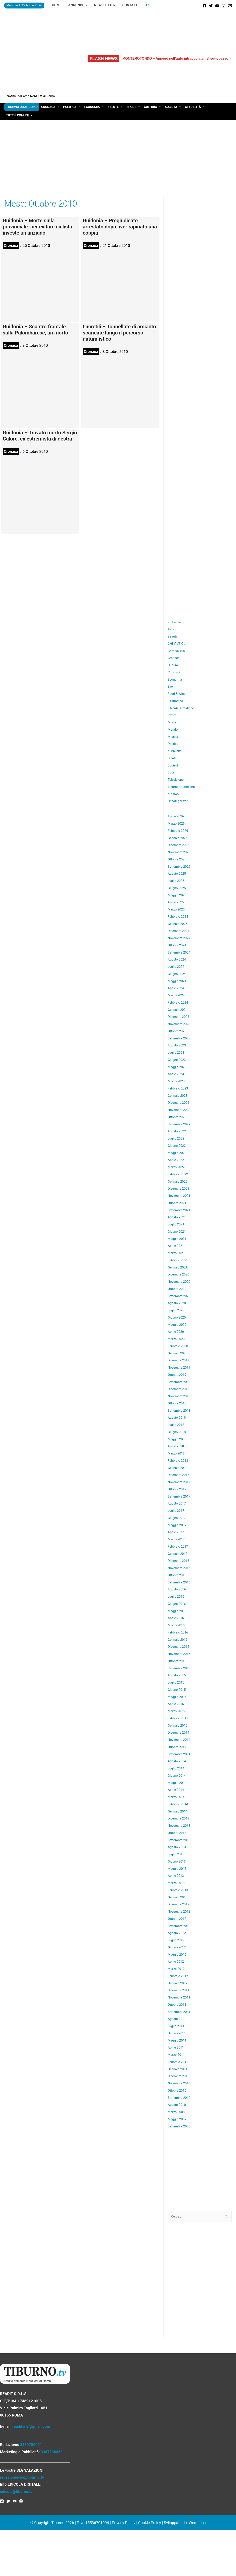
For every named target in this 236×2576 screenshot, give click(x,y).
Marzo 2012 (176, 1969)
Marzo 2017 (176, 1539)
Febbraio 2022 (178, 1174)
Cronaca (50, 107)
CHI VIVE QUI (177, 644)
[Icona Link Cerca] (148, 5)
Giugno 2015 (177, 1690)
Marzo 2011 (176, 2055)
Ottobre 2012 (177, 1919)
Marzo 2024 (176, 995)
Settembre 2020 (179, 1296)
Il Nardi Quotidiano (181, 708)
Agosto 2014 (177, 1761)
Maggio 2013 (177, 1869)
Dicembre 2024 (178, 931)
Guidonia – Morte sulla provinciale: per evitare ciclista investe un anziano (37, 227)
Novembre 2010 (179, 2083)
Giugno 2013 (177, 1861)
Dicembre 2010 (178, 2076)
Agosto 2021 (177, 1217)
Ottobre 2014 (177, 1747)
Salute (115, 107)
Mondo (173, 729)
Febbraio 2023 (178, 1088)
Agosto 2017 (177, 1503)
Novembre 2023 (179, 1024)
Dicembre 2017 (178, 1475)
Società (173, 107)
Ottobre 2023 (177, 1031)
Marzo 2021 (176, 1253)
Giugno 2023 (177, 1060)
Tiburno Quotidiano (22, 107)
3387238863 (52, 2452)
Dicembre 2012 (178, 1904)
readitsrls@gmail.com (31, 2426)
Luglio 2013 (176, 1854)
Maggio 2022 (177, 1153)
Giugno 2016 (177, 1604)
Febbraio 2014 (178, 1804)
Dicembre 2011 (178, 1990)
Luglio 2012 (176, 1940)
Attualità (195, 107)
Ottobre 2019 (177, 1375)
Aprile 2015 (176, 1704)
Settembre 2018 (179, 1410)
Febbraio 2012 (178, 1976)
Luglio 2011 (176, 2026)
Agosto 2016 (177, 1589)
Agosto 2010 (177, 2105)
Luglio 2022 (176, 1138)
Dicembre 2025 (178, 845)
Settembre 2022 (179, 1124)
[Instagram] (223, 6)
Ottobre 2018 (177, 1403)
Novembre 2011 (179, 1997)
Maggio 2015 (177, 1697)
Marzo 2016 (176, 1625)
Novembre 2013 (179, 1826)
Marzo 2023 (176, 1081)
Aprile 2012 (176, 1961)
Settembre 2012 (179, 1926)
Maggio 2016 (177, 1611)
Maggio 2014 (177, 1783)
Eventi (172, 686)
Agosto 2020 (177, 1303)
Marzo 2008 (176, 2112)
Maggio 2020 (177, 1325)
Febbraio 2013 (178, 1890)
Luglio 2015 (176, 1682)
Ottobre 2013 (177, 1833)
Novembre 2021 (179, 1196)
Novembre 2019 (179, 1367)
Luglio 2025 (176, 881)
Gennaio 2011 (177, 2069)
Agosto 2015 (177, 1675)
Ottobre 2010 (177, 2090)
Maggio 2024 (177, 981)
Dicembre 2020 (178, 1274)
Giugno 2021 (177, 1231)
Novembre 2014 (179, 1740)
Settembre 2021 (179, 1210)
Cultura (152, 107)
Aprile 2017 (176, 1532)
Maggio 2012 (177, 1954)
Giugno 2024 (177, 974)
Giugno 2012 (177, 1947)
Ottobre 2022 (177, 1117)
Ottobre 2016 (177, 1575)
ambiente (174, 622)
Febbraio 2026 (178, 831)
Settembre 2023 (179, 1038)
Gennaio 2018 (177, 1468)
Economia (94, 107)
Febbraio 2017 (178, 1546)
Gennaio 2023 (177, 1096)
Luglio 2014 (176, 1768)
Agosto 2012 (177, 1933)
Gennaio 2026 (177, 838)
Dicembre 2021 (178, 1188)
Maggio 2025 (177, 895)
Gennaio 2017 (177, 1554)
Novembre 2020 (179, 1282)
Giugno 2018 (177, 1432)
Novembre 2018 (179, 1396)
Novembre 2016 (179, 1568)
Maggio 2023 (177, 1067)
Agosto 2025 (177, 873)
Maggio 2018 (177, 1439)
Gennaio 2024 (177, 1010)
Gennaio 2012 (177, 1983)
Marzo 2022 (176, 1167)
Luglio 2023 (176, 1052)
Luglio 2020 (176, 1310)
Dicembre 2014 (178, 1732)
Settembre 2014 (179, 1754)
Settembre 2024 (179, 952)
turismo (173, 794)
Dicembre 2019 (178, 1360)
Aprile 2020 (176, 1332)
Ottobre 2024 (177, 945)
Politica (72, 107)
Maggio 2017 (177, 1525)
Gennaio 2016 (177, 1640)
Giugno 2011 (177, 2033)
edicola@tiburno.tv (16, 2491)
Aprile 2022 (176, 1160)
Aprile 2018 (176, 1446)
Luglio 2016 (176, 1596)
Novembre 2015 (179, 1654)
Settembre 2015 (179, 1668)
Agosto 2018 (177, 1417)
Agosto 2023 (177, 1045)
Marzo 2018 (176, 1453)
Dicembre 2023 (178, 1017)
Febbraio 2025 (178, 917)
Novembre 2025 (179, 852)
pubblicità (175, 751)
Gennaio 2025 (177, 924)
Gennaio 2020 (177, 1353)
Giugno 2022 (177, 1146)
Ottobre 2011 (177, 2005)
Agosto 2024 (177, 959)
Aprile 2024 (176, 988)
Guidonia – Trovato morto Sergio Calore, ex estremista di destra (40, 436)
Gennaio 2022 (177, 1181)
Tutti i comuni (19, 115)
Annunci (77, 5)
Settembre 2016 (179, 1582)
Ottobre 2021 (177, 1203)
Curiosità (174, 672)
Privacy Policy (123, 2522)
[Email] (230, 6)
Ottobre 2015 (177, 1661)
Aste (171, 629)
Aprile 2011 (176, 2047)
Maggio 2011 (177, 2040)
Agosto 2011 (177, 2019)
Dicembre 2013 (178, 1818)
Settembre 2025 (179, 866)
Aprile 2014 (176, 1790)
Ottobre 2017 (177, 1489)
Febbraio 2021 (178, 1260)
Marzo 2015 (176, 1711)
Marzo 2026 (176, 823)
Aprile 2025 (176, 902)
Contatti (130, 5)
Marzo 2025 (176, 909)
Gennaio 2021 (177, 1267)
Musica (173, 737)
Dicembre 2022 (178, 1103)
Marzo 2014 (176, 1797)
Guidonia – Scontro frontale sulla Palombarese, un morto (35, 330)
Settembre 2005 (179, 2126)
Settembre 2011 (179, 2012)
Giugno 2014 (177, 1775)
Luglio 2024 (176, 967)
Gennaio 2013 (177, 1897)
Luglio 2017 (176, 1511)
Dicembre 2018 (178, 1389)
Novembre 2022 (179, 1110)
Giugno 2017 (177, 1518)
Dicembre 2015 (178, 1647)
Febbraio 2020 (178, 1346)
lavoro (172, 715)
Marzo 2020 (176, 1339)
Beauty (172, 636)
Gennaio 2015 (177, 1725)
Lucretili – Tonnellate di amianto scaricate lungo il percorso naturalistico (119, 333)
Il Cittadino (175, 701)
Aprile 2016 (176, 1618)
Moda (172, 722)
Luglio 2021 (176, 1224)
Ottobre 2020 (177, 1289)
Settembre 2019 (179, 1382)
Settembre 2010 (179, 2098)
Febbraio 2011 (178, 2062)
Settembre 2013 (179, 1840)
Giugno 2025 (177, 888)
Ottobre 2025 (177, 859)
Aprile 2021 (176, 1246)
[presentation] (85, 5)
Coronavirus (176, 651)
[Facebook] (204, 6)
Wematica (197, 2522)
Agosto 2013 (177, 1847)
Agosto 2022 (177, 1131)
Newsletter (105, 5)
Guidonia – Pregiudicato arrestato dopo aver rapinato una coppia (120, 227)
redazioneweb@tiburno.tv (22, 2477)
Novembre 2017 (179, 1482)
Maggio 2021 (177, 1239)
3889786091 (31, 2444)
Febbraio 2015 (178, 1718)
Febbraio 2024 (178, 1002)
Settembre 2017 (179, 1496)
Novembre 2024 (179, 938)
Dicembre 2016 (178, 1561)
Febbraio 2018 (178, 1461)
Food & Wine (177, 694)
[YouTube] (217, 6)
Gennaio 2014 (177, 1811)
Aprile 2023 (176, 1074)
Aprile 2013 (176, 1876)
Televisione (176, 780)
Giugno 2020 (177, 1317)
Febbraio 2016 (178, 1632)
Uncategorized (178, 801)
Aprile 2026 (176, 816)
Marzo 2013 (176, 1883)
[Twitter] (211, 6)
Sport (133, 107)
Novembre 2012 (179, 1911)
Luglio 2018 (176, 1425)
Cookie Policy (149, 2522)
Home (56, 5)
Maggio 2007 (177, 2119)
